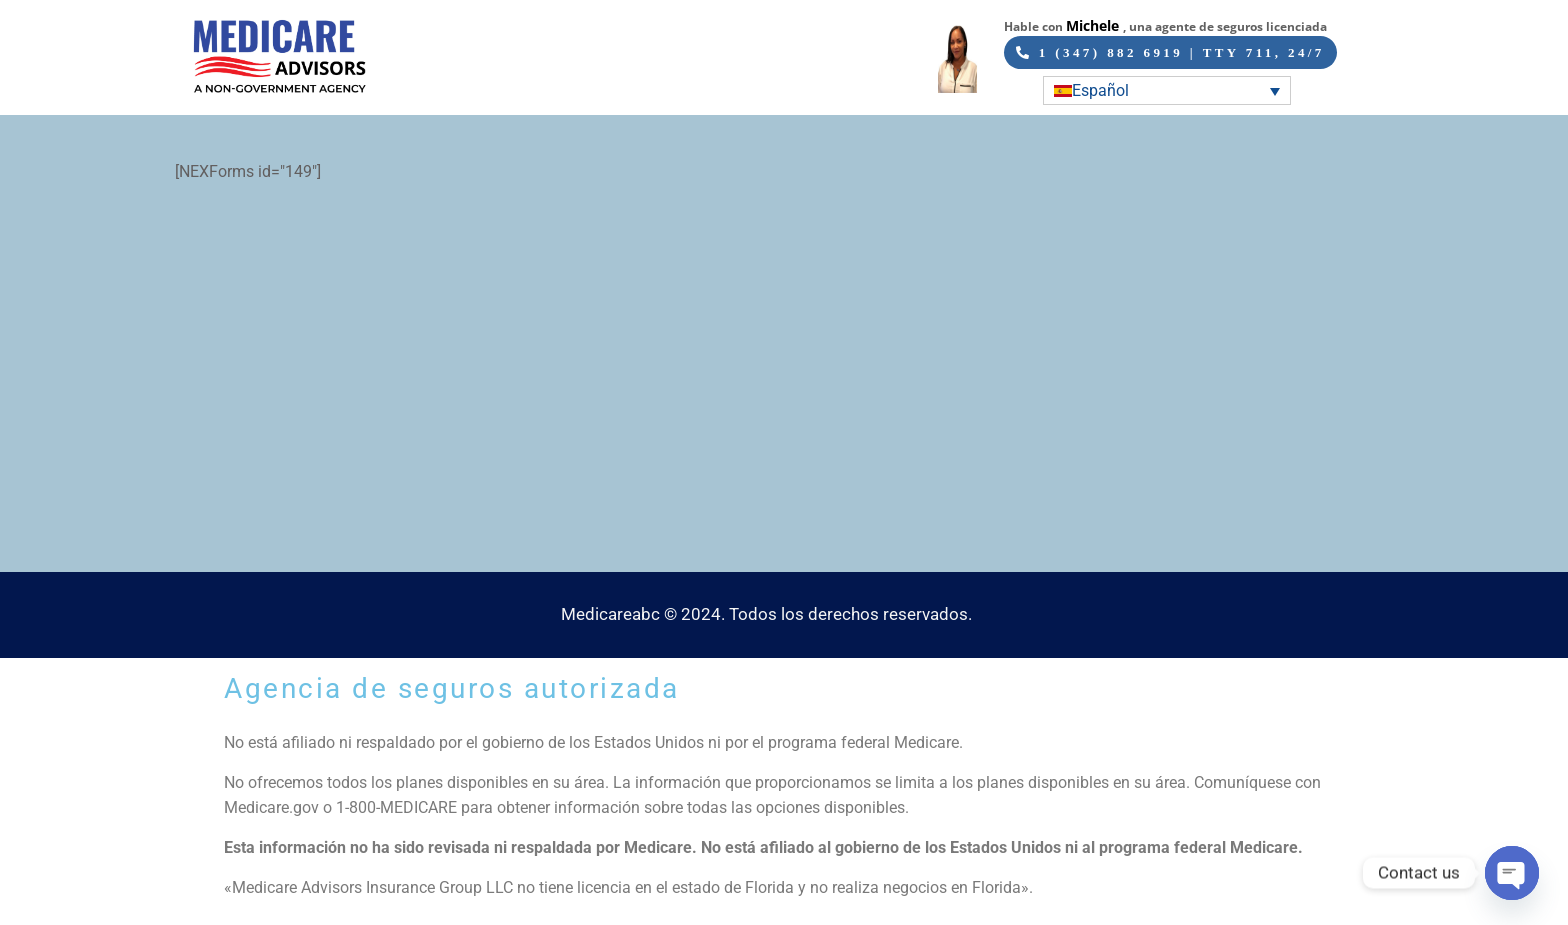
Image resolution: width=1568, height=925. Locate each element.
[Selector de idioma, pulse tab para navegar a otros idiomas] (1167, 90)
